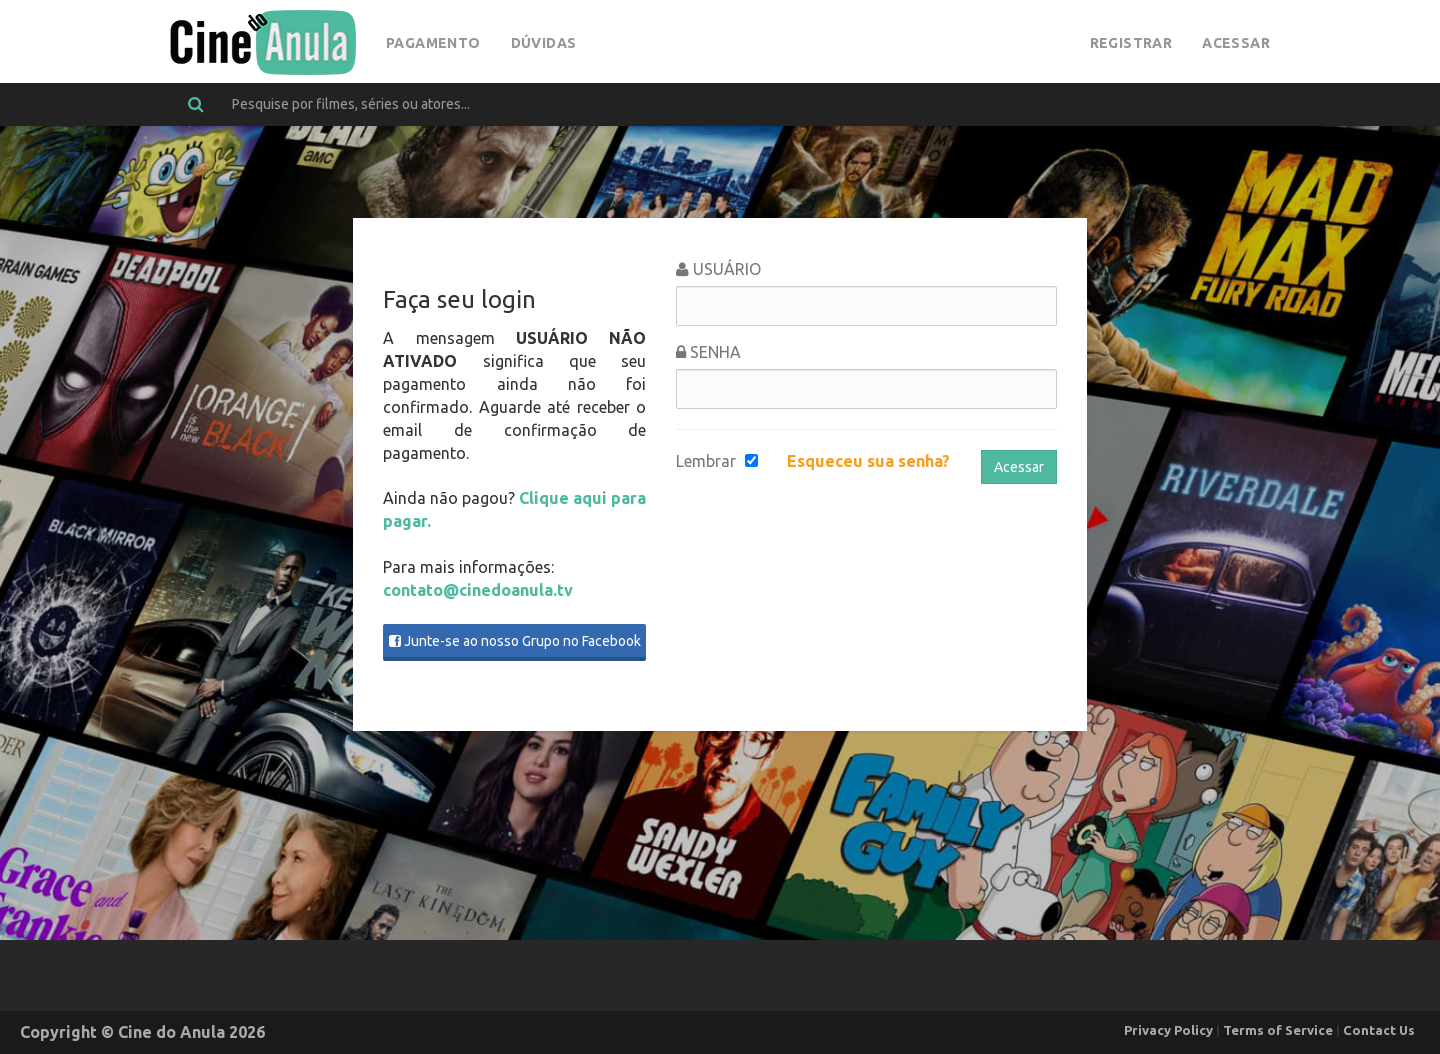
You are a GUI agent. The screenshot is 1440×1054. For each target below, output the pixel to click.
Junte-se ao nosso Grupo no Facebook (515, 641)
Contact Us (1379, 1030)
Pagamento (433, 43)
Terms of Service (1278, 1030)
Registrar (1131, 43)
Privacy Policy (1168, 1030)
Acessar (1236, 43)
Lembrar (706, 461)
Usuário (718, 269)
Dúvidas (544, 43)
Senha (708, 352)
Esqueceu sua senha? (868, 461)
